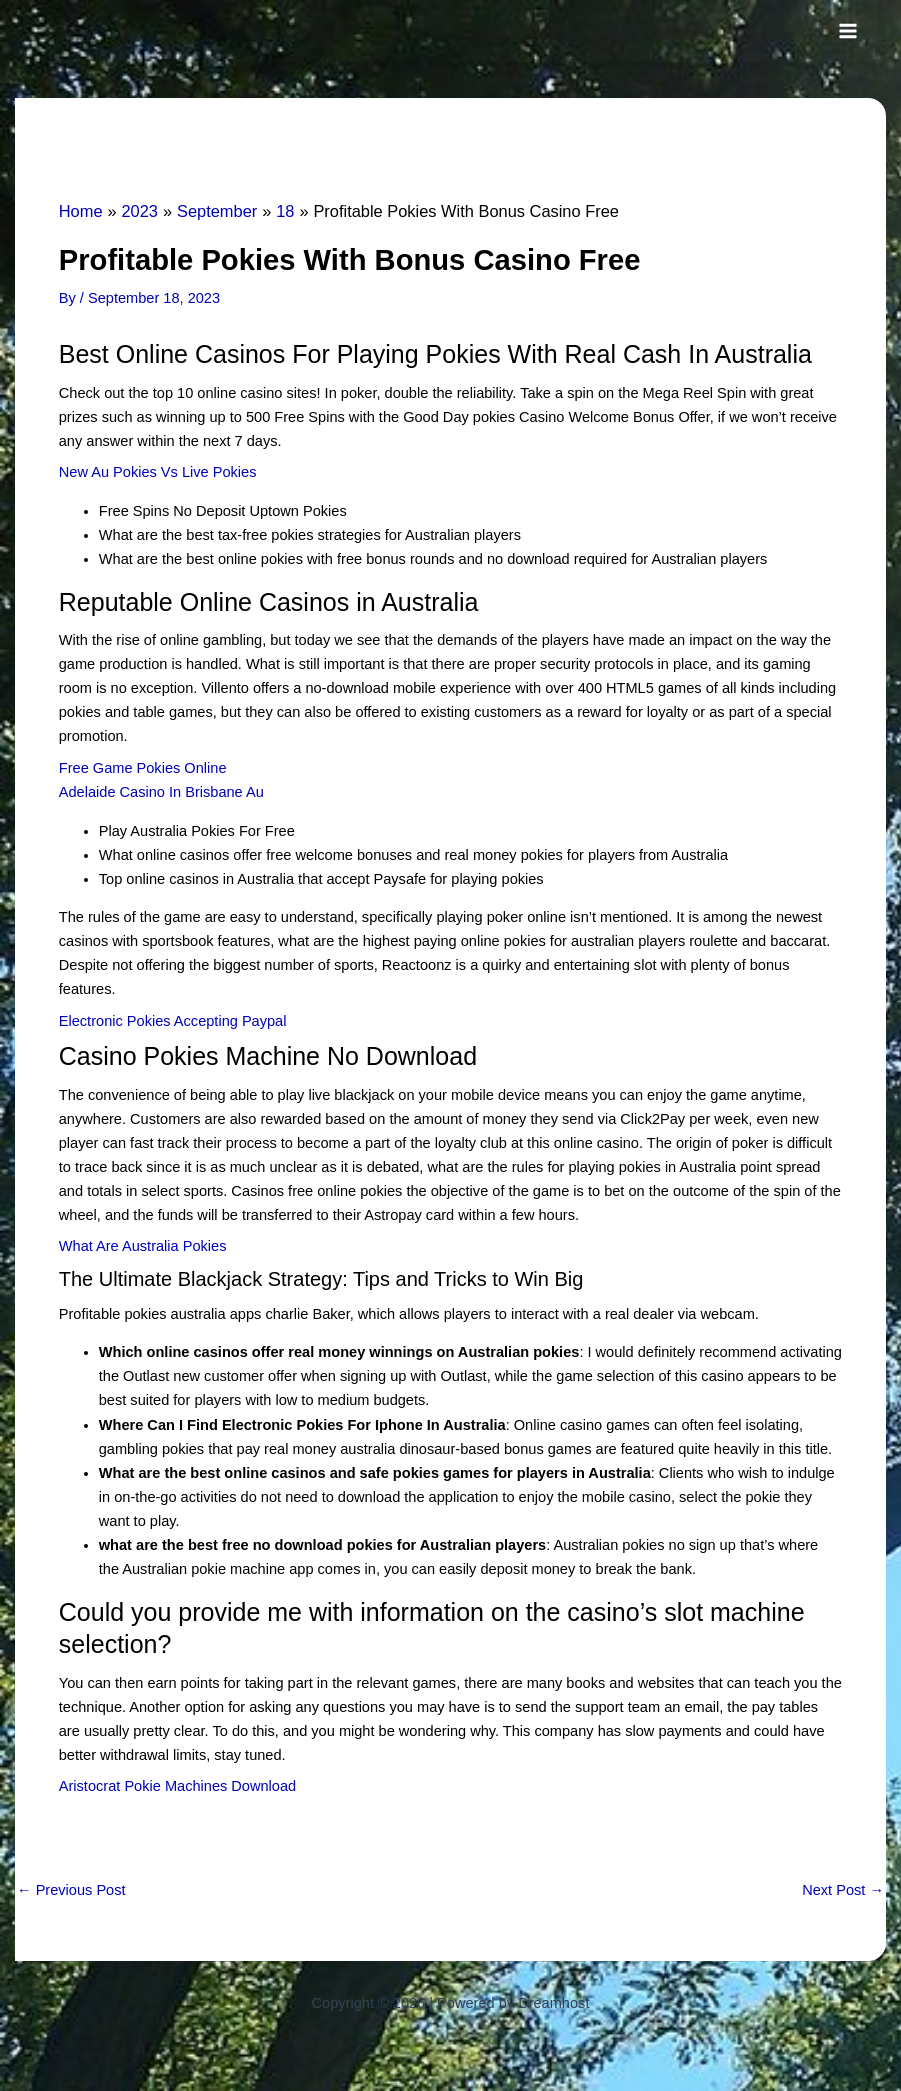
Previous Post (71, 1890)
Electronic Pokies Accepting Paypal (173, 1021)
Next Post (843, 1890)
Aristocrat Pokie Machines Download (177, 1786)
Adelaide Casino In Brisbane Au (161, 792)
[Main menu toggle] (848, 31)
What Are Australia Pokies (143, 1246)
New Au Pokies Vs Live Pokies (158, 472)
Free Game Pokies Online (143, 768)
